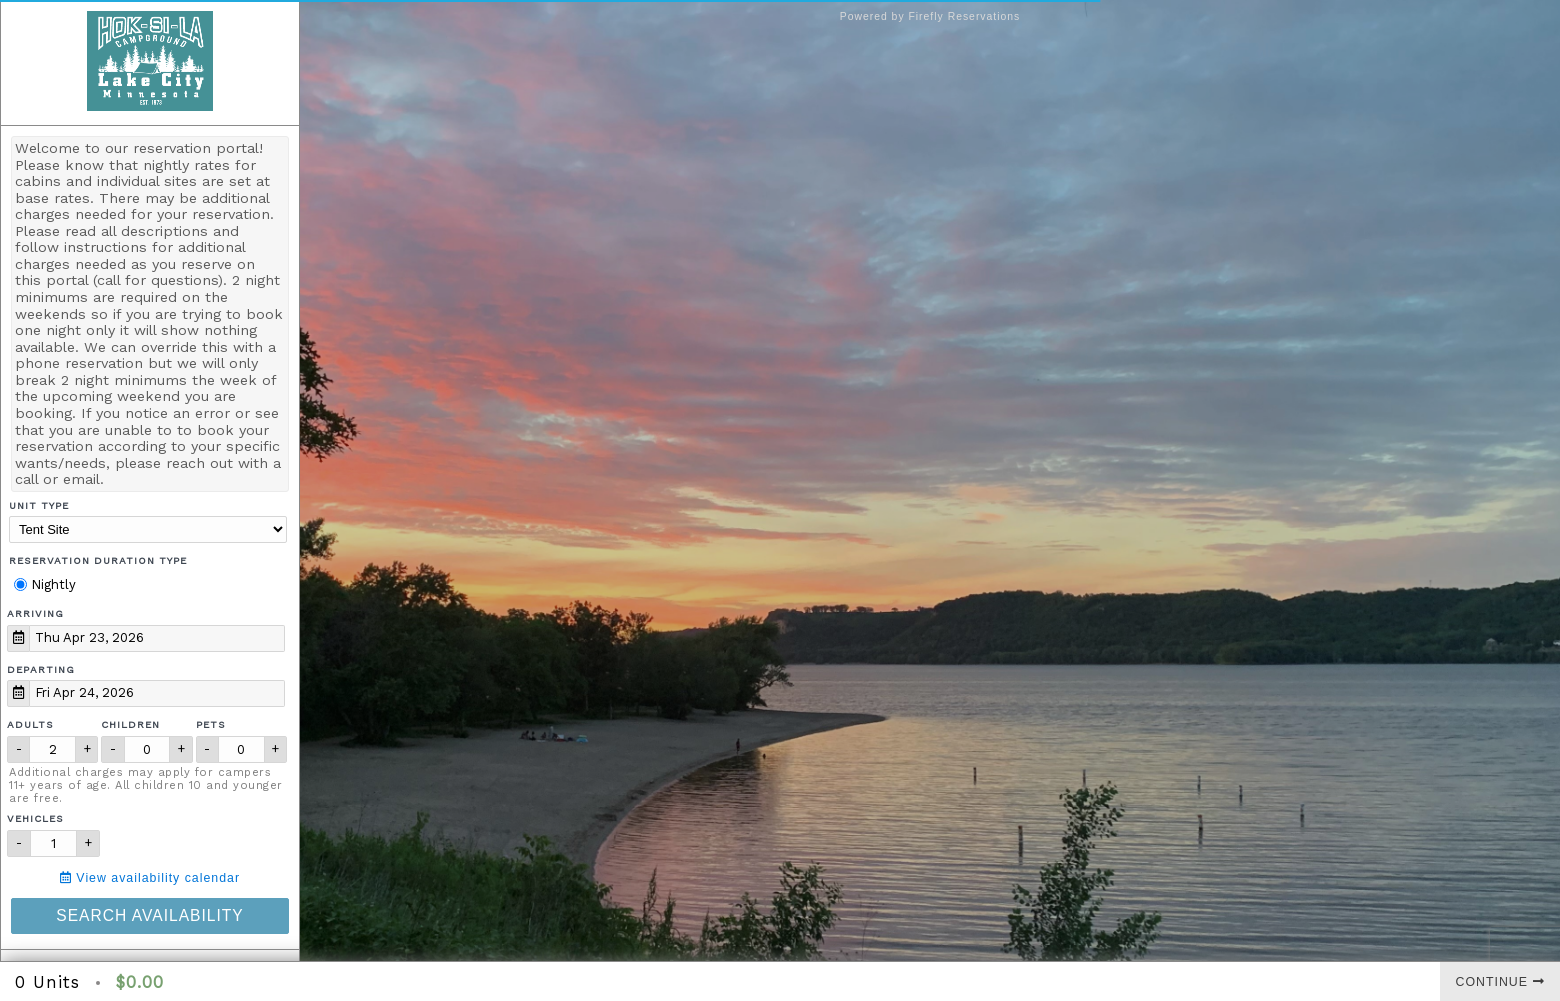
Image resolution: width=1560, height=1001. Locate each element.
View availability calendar (150, 878)
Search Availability (149, 915)
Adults (30, 724)
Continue (1500, 982)
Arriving (35, 613)
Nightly (45, 584)
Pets (211, 724)
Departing (41, 669)
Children (130, 724)
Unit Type (39, 505)
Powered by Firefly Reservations (930, 16)
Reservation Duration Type (98, 560)
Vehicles (35, 818)
